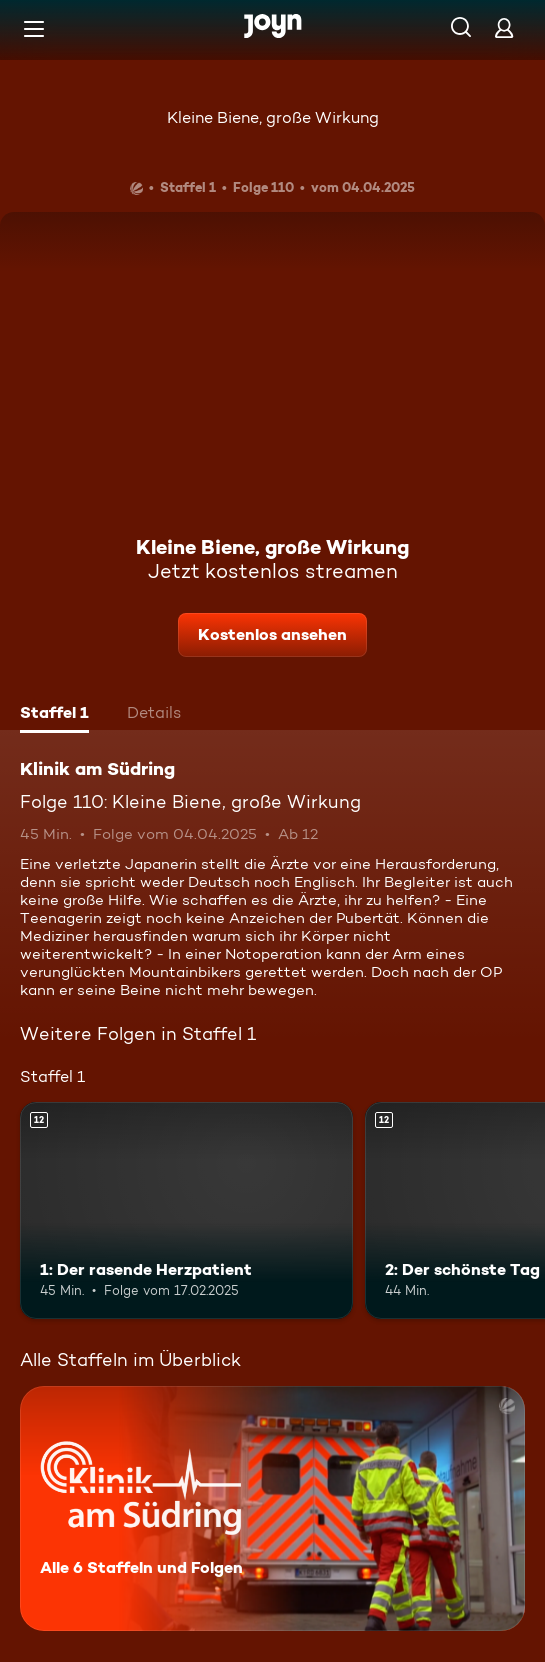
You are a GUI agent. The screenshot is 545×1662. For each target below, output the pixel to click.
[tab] (54, 715)
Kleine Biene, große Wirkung (273, 117)
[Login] (504, 27)
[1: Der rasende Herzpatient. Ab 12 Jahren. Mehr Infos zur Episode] (186, 1210)
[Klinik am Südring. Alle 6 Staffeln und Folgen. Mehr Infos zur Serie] (272, 1508)
